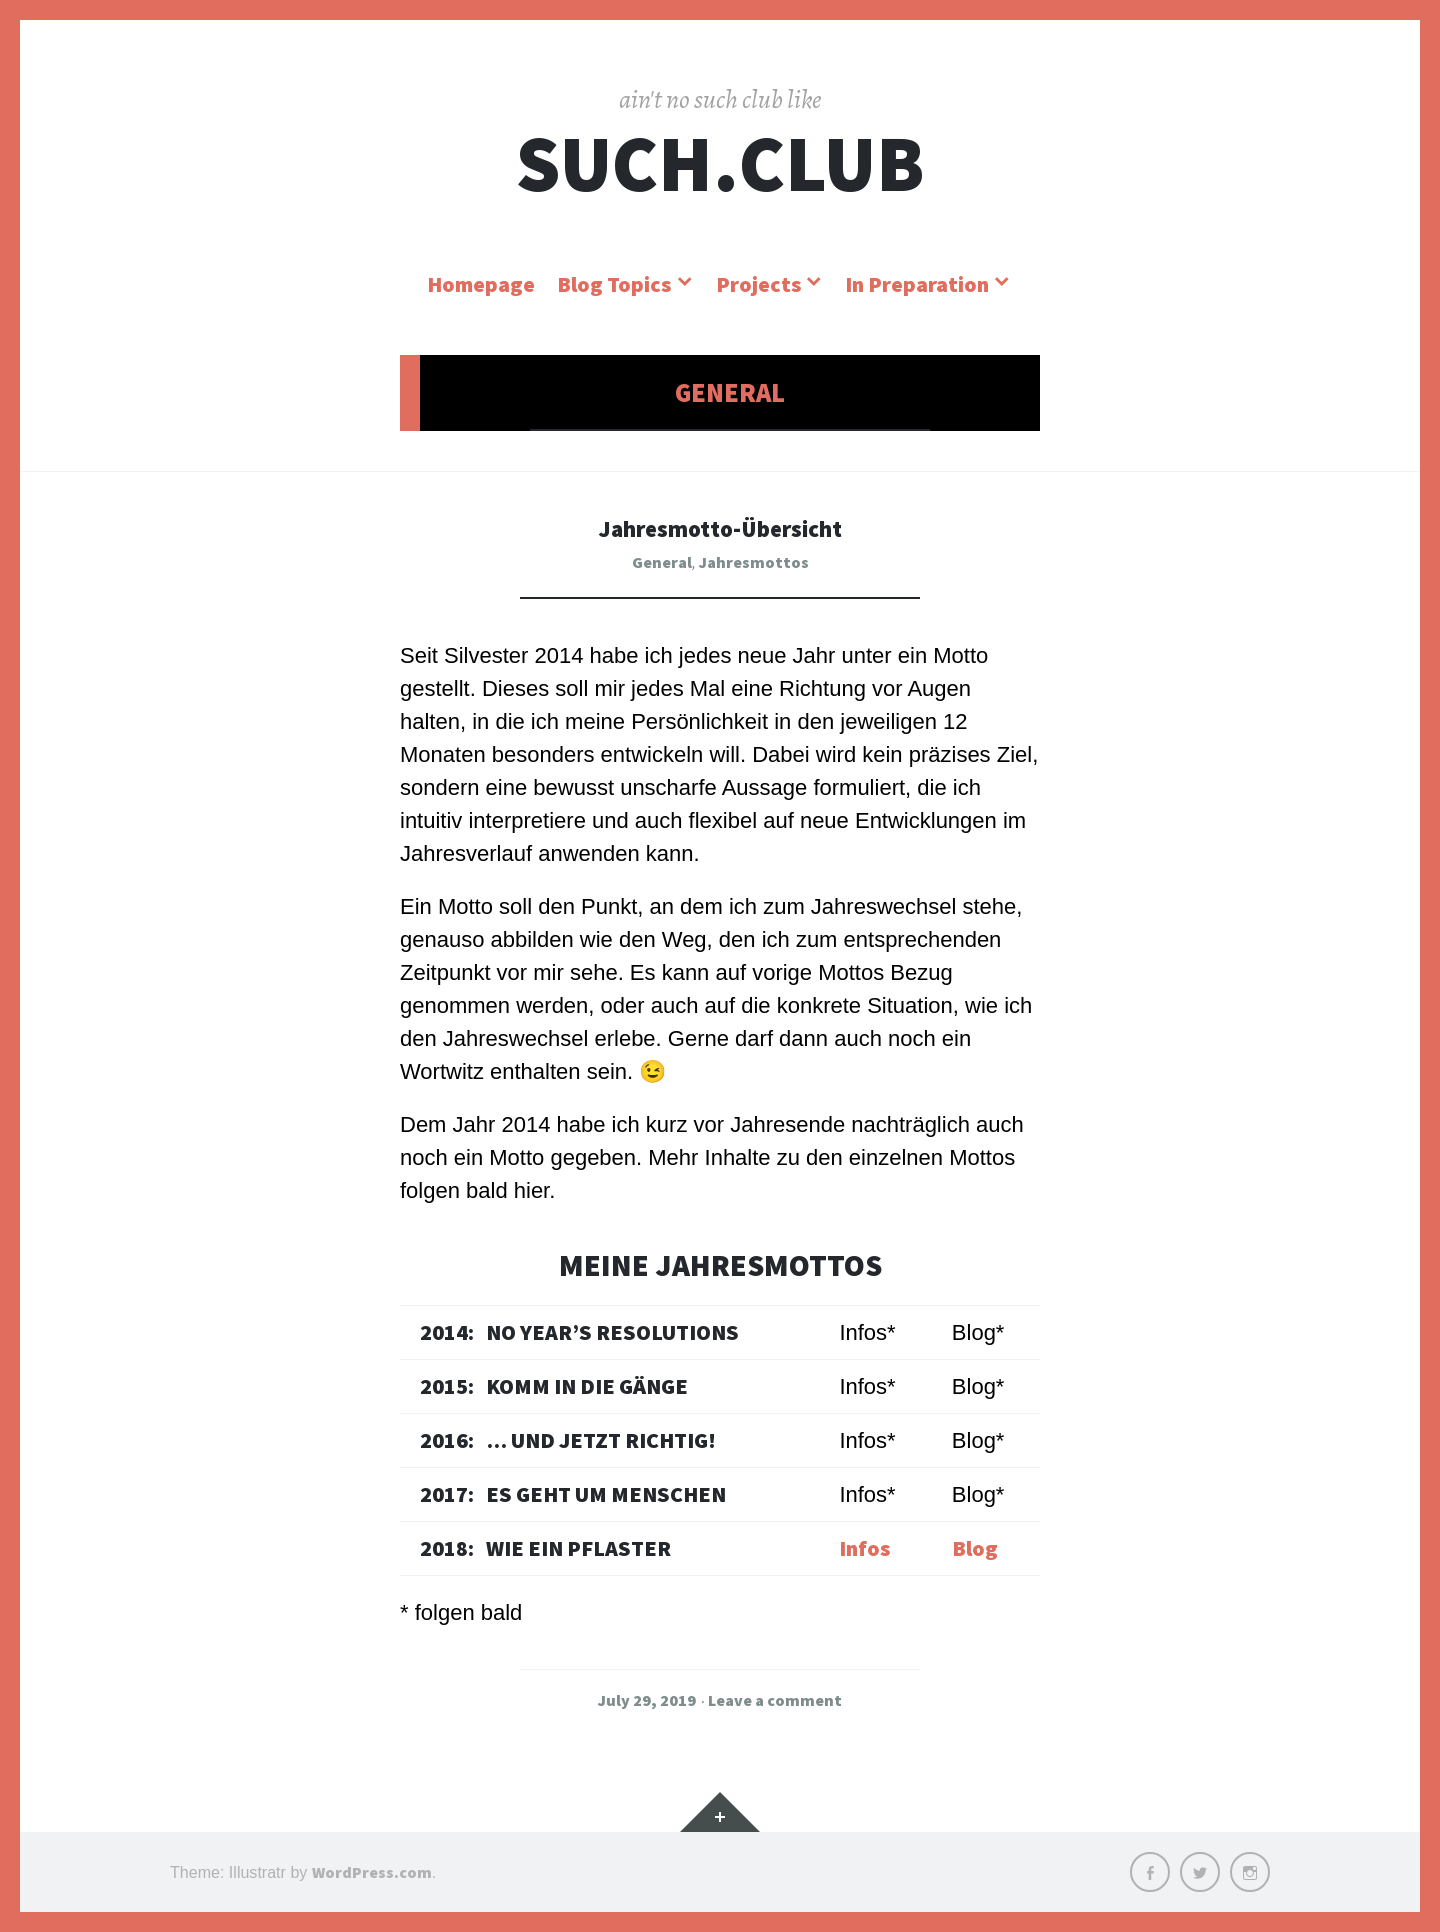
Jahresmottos (754, 562)
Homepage (481, 284)
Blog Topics (614, 284)
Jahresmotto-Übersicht (720, 527)
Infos (864, 1548)
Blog (975, 1548)
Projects (758, 284)
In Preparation (917, 284)
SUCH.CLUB (720, 163)
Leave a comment (775, 1700)
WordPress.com (372, 1872)
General (662, 562)
